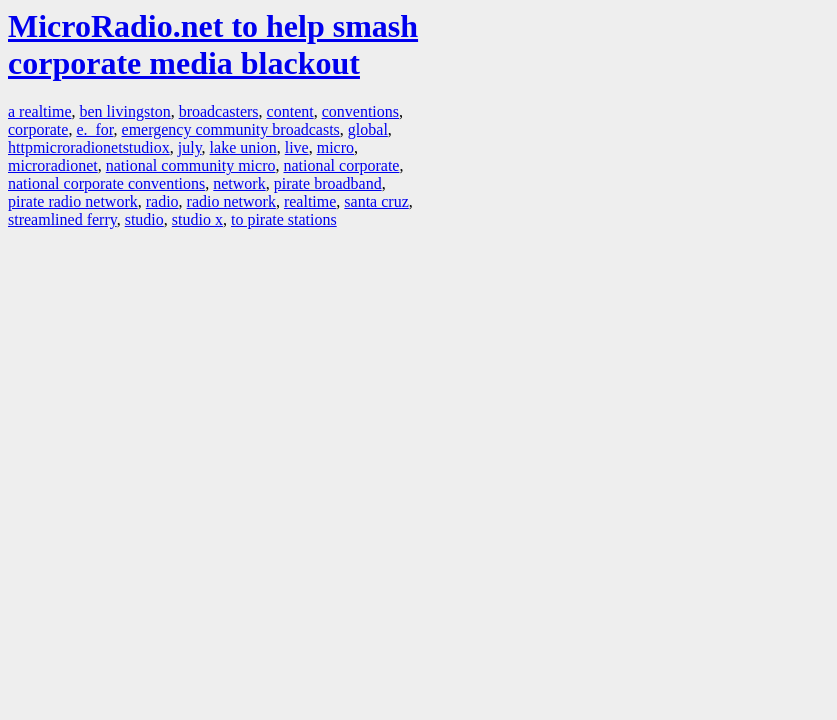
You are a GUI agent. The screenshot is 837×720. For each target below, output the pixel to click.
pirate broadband (328, 183)
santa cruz (376, 201)
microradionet (53, 165)
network (239, 183)
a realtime (40, 111)
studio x (197, 219)
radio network (231, 201)
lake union (243, 147)
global (368, 129)
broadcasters (219, 111)
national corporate (342, 165)
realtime (310, 201)
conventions (360, 111)
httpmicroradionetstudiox (89, 147)
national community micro (191, 165)
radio (162, 201)
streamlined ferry (62, 219)
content (290, 111)
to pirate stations (284, 219)
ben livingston (125, 111)
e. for (94, 129)
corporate (38, 129)
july (190, 147)
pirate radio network (73, 201)
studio (144, 219)
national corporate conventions (106, 183)
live (297, 147)
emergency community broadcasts (231, 129)
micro (335, 147)
